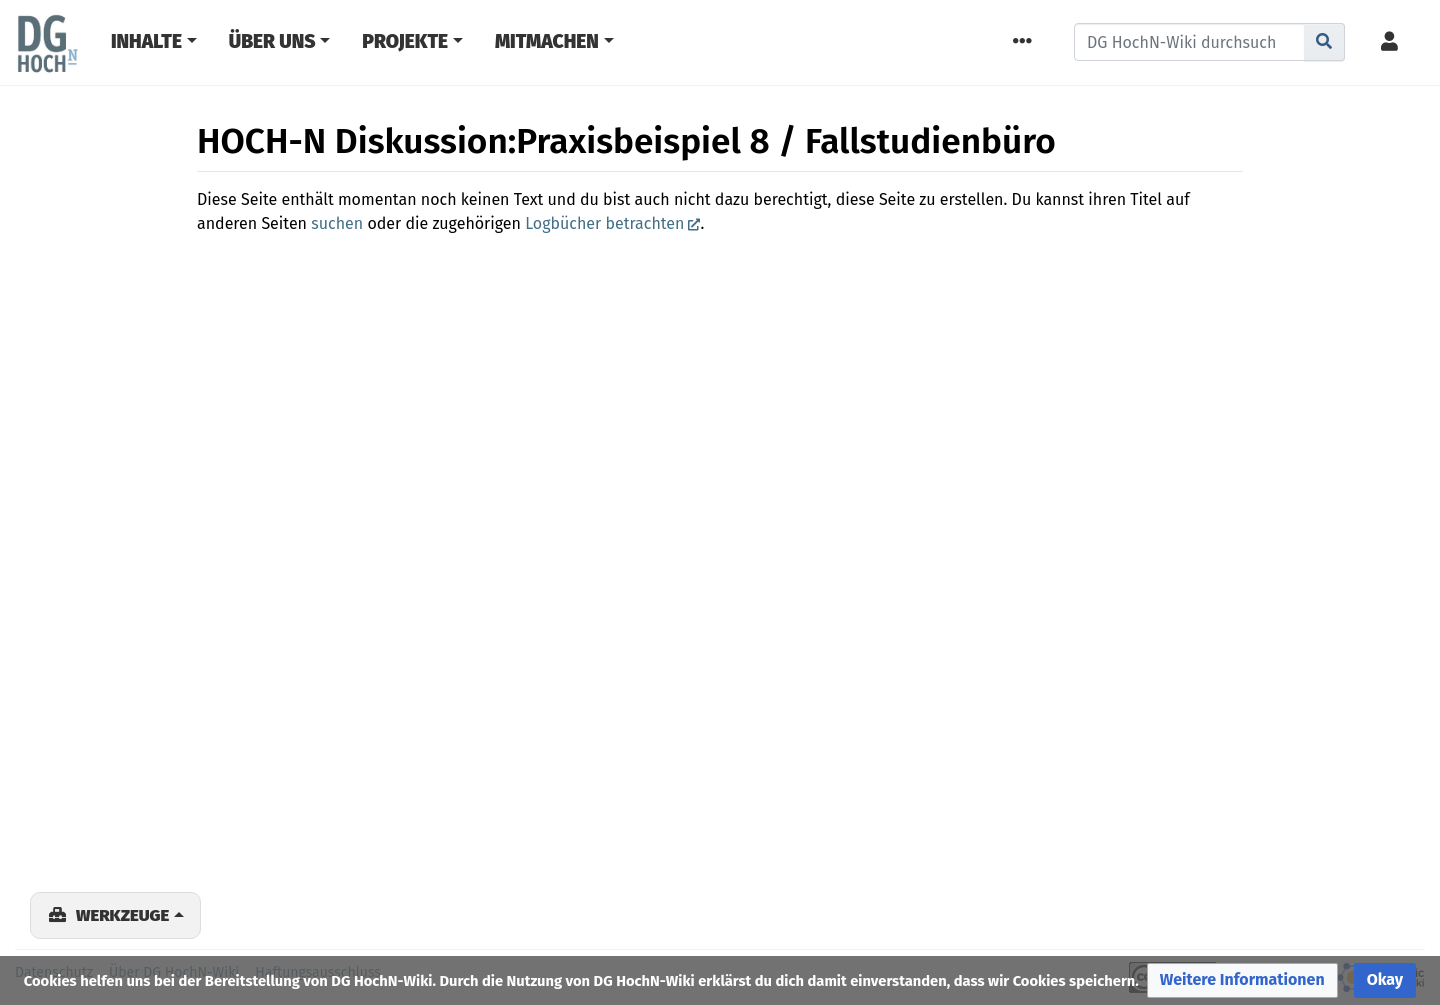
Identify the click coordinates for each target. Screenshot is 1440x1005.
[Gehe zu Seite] (1324, 42)
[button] (1242, 980)
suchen (337, 223)
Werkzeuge (122, 915)
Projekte (405, 41)
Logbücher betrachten (604, 223)
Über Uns (272, 41)
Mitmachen (547, 41)
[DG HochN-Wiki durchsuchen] (1189, 42)
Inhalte (146, 41)
